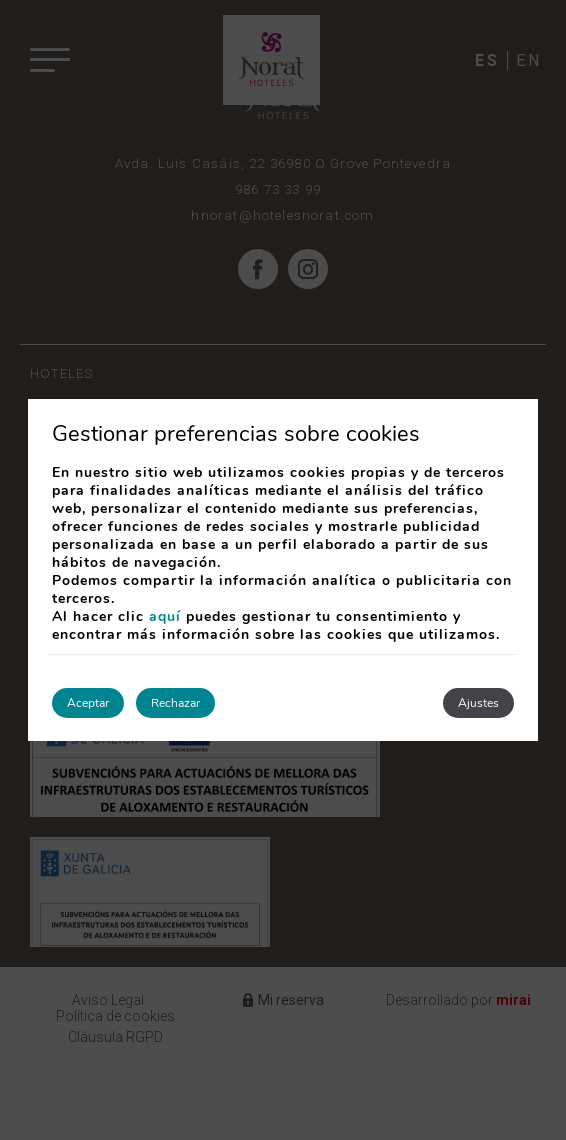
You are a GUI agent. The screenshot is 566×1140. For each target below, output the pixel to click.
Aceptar (88, 703)
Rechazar (175, 703)
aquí (165, 616)
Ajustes (478, 703)
